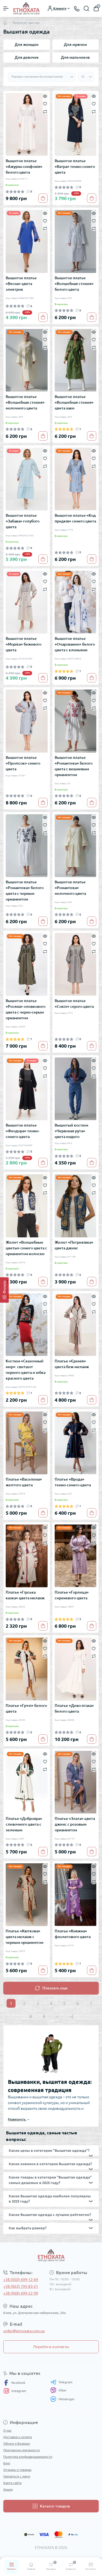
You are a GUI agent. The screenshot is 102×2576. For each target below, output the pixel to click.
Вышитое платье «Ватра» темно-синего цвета (75, 166)
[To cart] (43, 198)
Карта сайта (12, 2483)
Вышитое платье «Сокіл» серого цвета (74, 1004)
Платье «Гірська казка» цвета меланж (25, 1595)
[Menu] (6, 8)
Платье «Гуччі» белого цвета (26, 1708)
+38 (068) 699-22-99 (20, 2293)
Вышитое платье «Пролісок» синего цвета (23, 763)
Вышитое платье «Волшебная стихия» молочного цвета (25, 402)
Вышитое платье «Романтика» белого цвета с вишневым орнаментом (73, 766)
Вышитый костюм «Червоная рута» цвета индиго (71, 1131)
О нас (7, 2430)
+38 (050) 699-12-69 (20, 2279)
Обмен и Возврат (16, 2443)
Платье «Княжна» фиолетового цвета (73, 1934)
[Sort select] (42, 77)
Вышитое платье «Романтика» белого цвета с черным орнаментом (25, 890)
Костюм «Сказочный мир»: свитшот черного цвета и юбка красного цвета (25, 1369)
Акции (8, 2489)
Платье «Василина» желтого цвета (24, 1482)
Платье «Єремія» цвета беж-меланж (72, 1364)
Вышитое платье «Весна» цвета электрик (21, 284)
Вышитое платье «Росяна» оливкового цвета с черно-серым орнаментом (25, 1009)
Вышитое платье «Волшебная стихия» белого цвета (74, 284)
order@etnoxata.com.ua (24, 2331)
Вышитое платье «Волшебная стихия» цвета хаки (74, 402)
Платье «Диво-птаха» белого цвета (74, 1708)
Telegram (61, 2382)
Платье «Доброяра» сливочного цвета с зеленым (24, 1824)
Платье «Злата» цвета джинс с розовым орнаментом (75, 1824)
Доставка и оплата (17, 2437)
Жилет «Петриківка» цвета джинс (74, 1245)
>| (71, 2016)
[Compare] (45, 111)
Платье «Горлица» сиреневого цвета (72, 1595)
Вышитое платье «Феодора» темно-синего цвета (22, 1131)
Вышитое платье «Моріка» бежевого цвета (23, 644)
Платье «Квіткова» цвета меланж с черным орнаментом (24, 1937)
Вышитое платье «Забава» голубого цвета (22, 521)
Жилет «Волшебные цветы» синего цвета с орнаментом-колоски (26, 1248)
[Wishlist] (45, 103)
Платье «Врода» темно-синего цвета (73, 1482)
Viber (58, 2390)
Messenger (62, 2399)
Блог (6, 2463)
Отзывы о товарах (17, 2469)
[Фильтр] (4, 1290)
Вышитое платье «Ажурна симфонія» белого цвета (24, 166)
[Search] (86, 8)
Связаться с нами (16, 2476)
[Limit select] (86, 77)
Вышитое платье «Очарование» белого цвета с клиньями (75, 644)
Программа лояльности (21, 2450)
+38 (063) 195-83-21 (20, 2286)
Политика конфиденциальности (27, 2456)
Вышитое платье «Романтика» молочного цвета (70, 888)
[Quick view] (45, 96)
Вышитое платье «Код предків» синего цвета (75, 518)
